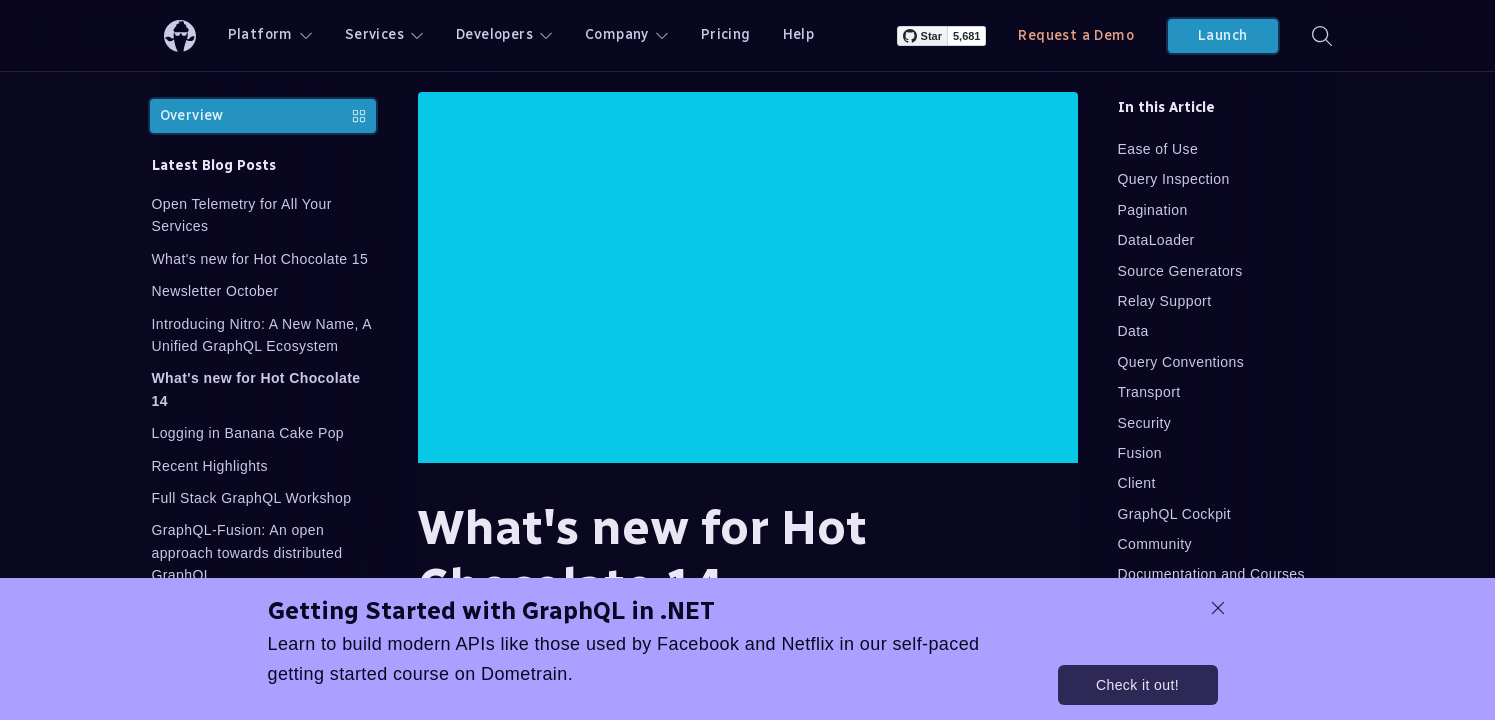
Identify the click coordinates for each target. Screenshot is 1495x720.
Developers (504, 34)
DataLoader (1156, 240)
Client (1137, 483)
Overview (263, 115)
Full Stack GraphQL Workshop (252, 498)
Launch (1222, 35)
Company (627, 34)
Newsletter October (215, 291)
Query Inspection (1174, 179)
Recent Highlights (210, 466)
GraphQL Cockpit (1175, 514)
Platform (270, 34)
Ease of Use (1158, 149)
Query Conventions (1181, 362)
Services (384, 34)
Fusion (1140, 453)
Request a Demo (1076, 35)
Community (1155, 544)
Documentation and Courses (1211, 574)
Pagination (1153, 210)
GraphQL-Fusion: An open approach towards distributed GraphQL (247, 552)
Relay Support (1165, 301)
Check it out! (1137, 685)
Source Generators (1180, 271)
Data (1133, 331)
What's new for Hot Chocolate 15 (260, 259)
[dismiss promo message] (1218, 608)
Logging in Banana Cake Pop (248, 433)
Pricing (726, 34)
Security (1145, 423)
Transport (1149, 392)
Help (799, 34)
